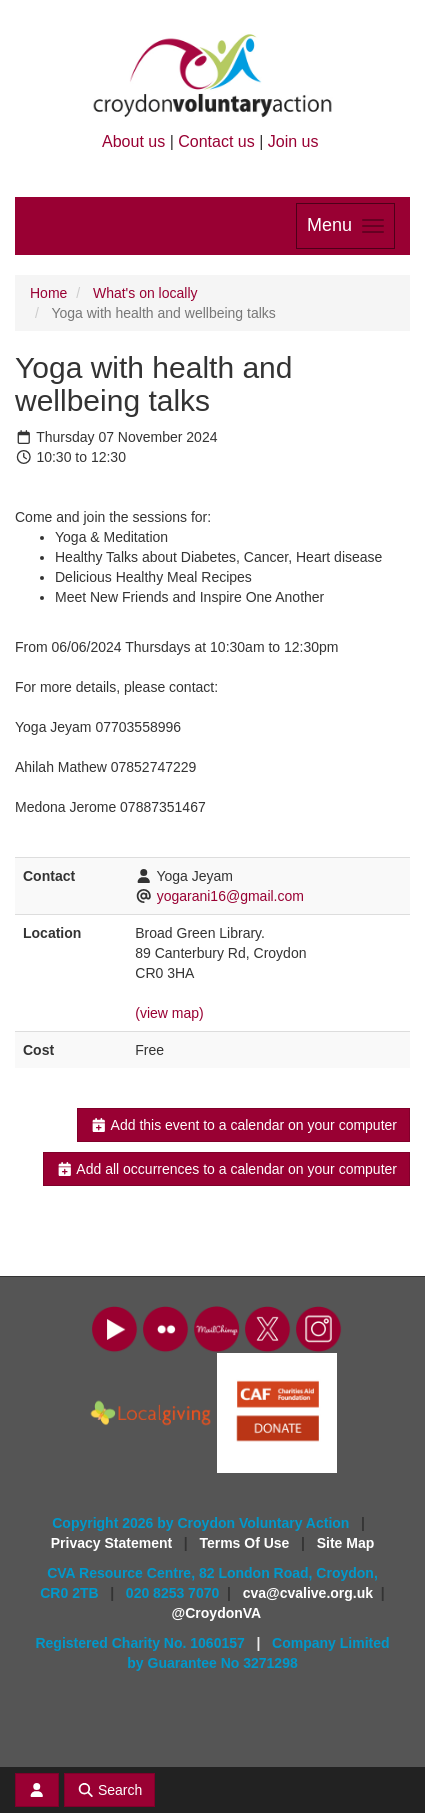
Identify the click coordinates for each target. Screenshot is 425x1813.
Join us (293, 141)
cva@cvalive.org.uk (308, 1593)
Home (48, 293)
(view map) (169, 1013)
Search (110, 1790)
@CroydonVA (217, 1613)
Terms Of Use (246, 1543)
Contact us (216, 141)
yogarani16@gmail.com (230, 896)
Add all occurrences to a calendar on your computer (226, 1169)
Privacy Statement (113, 1543)
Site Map (346, 1543)
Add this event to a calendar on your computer (243, 1125)
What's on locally (145, 293)
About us (133, 141)
